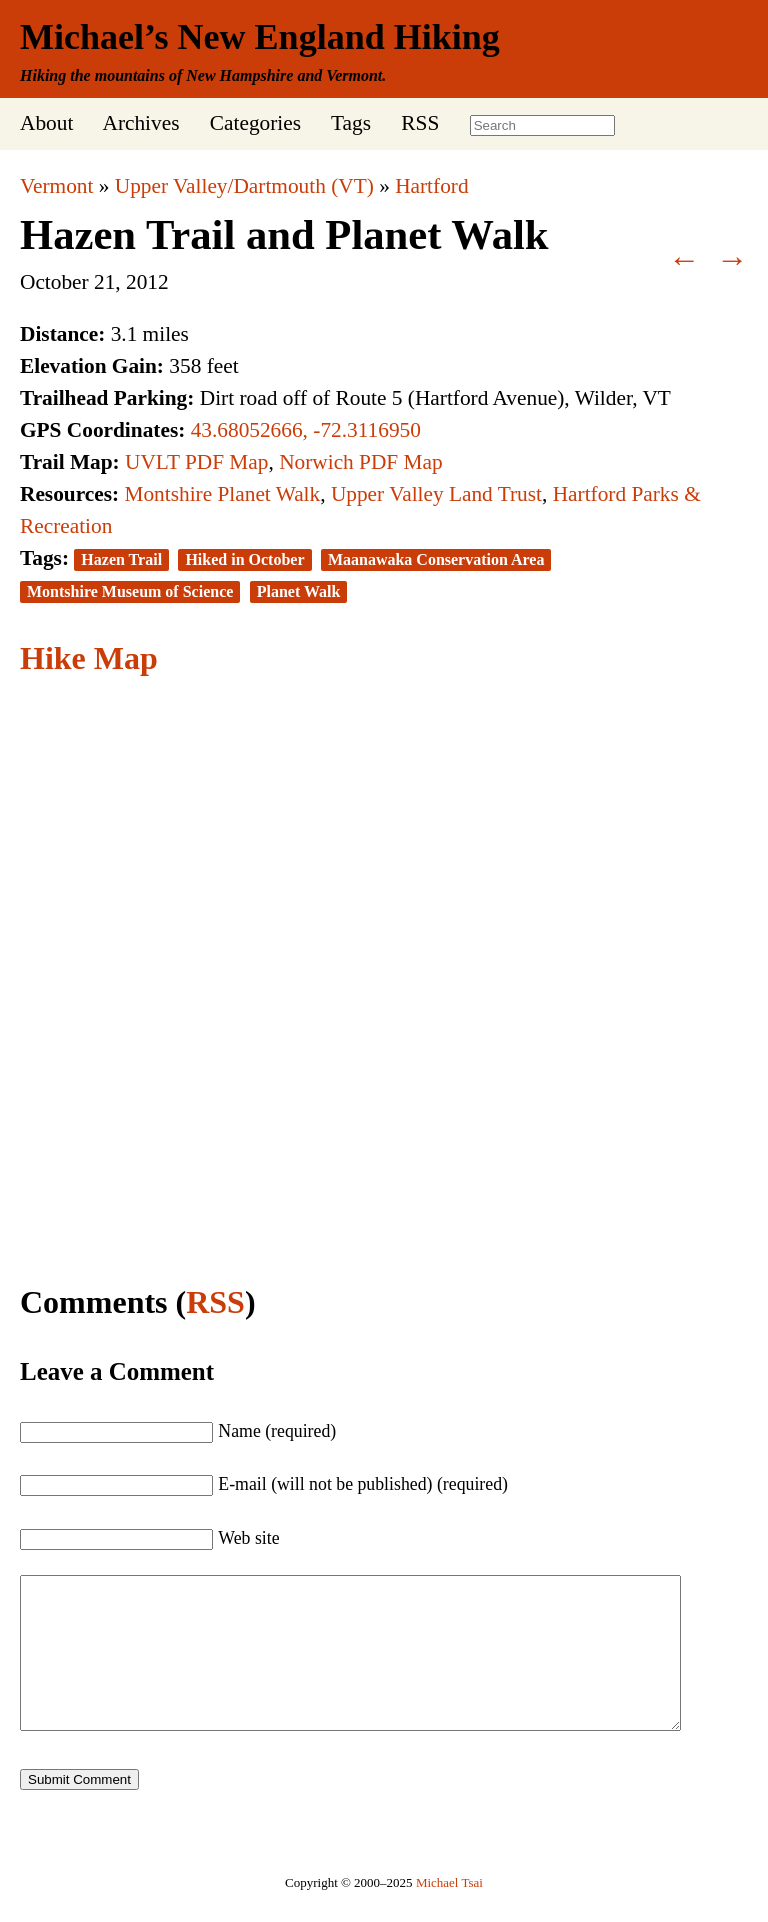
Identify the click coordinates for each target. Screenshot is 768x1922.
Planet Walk (299, 591)
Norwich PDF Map (361, 462)
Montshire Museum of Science (130, 591)
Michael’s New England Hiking (260, 37)
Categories (255, 123)
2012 (147, 282)
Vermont (56, 186)
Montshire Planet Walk (222, 494)
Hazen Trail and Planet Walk (284, 234)
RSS (420, 123)
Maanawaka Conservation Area (436, 559)
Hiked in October (244, 559)
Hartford (431, 186)
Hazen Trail (121, 559)
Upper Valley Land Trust (436, 494)
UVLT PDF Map (196, 462)
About (46, 123)
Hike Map (89, 658)
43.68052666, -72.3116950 (306, 430)
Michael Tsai (449, 1912)
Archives (140, 123)
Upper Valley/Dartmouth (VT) (244, 186)
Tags (351, 123)
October (54, 282)
